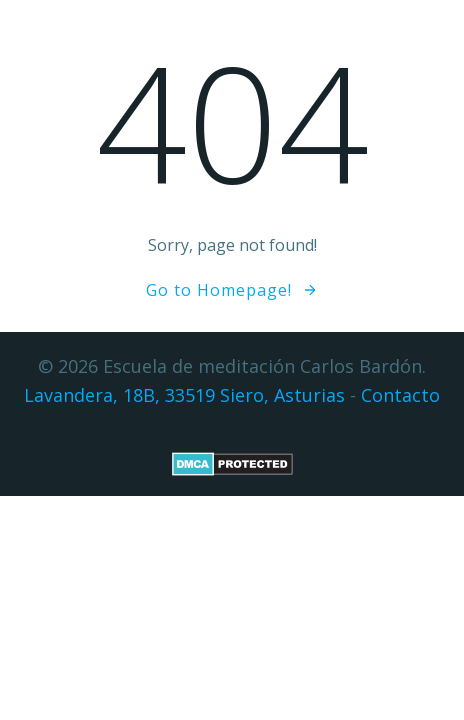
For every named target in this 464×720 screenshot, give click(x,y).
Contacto (400, 395)
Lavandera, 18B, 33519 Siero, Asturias (184, 395)
